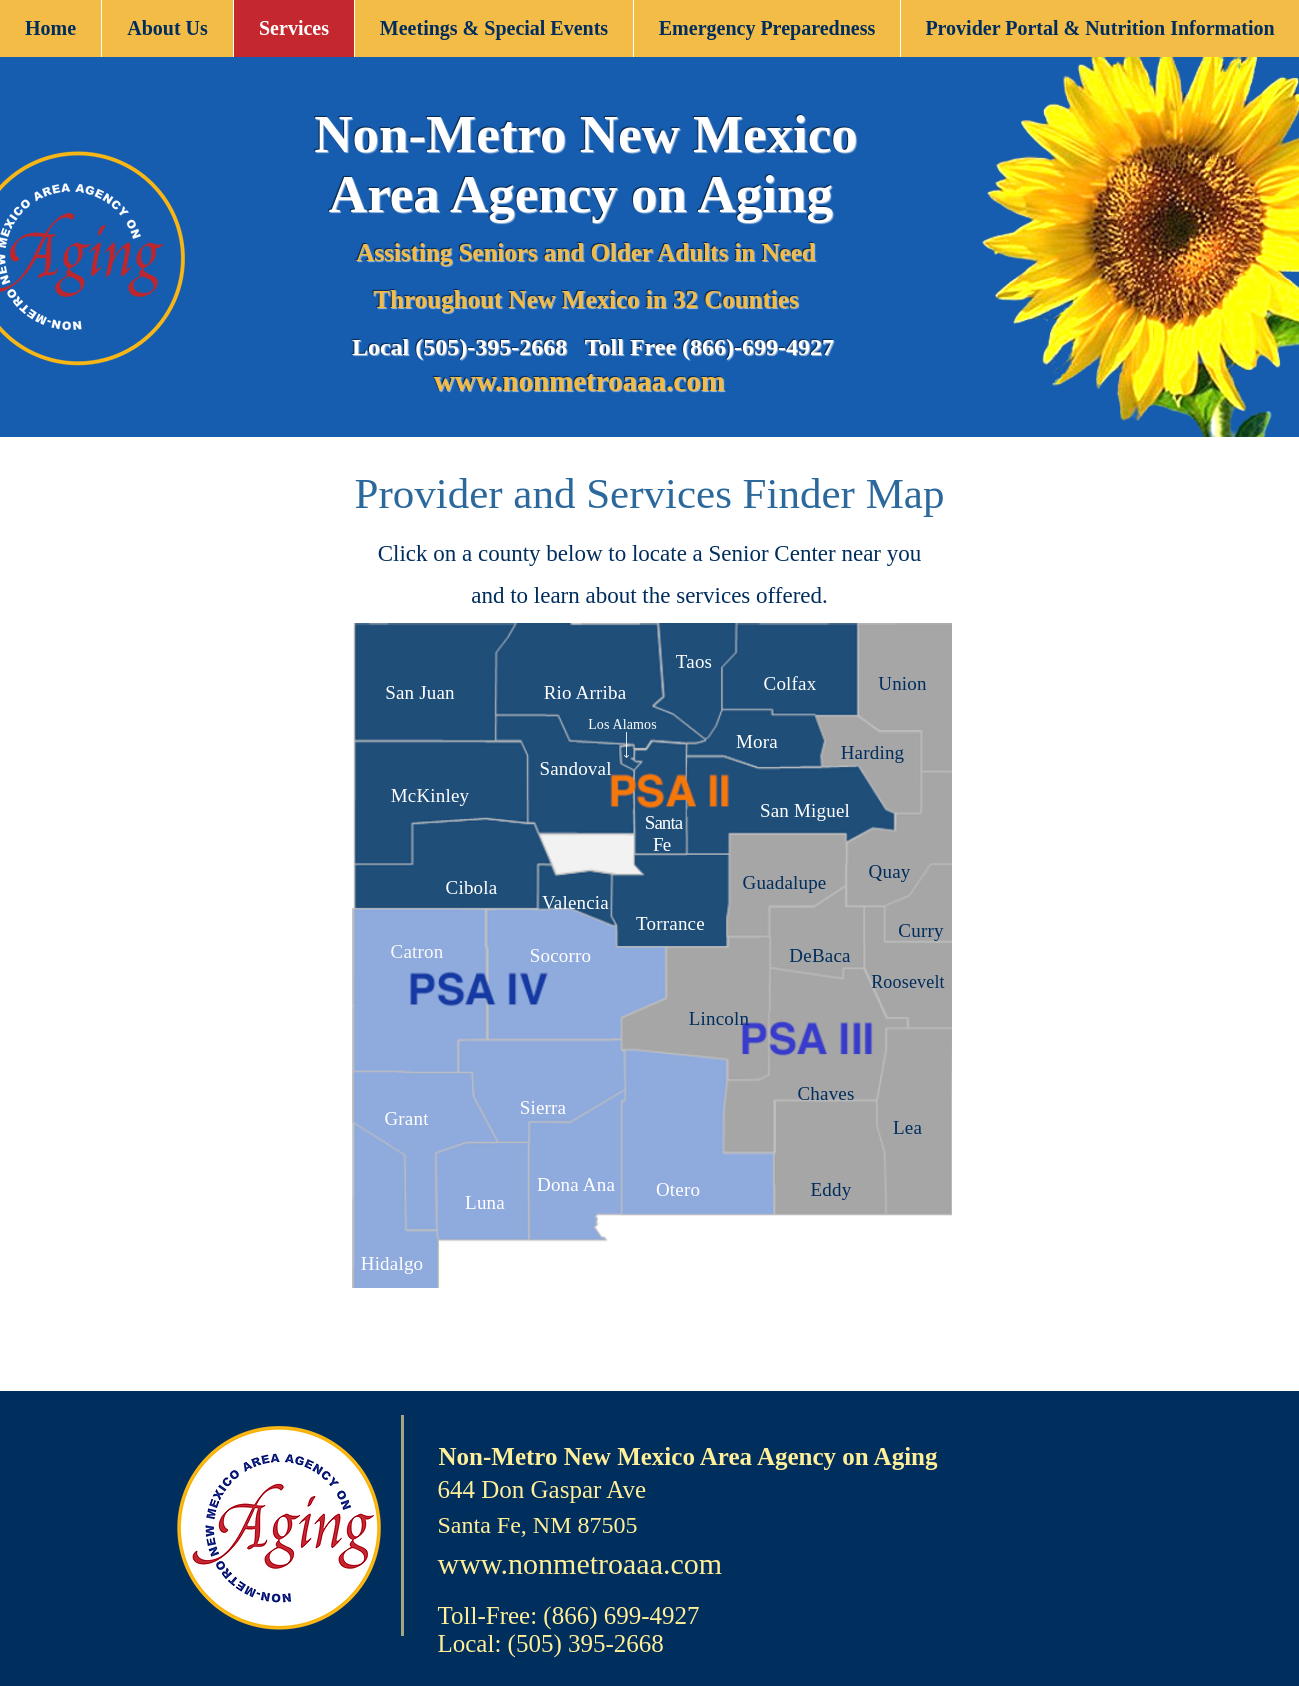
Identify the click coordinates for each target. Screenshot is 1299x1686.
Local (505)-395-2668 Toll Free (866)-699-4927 (593, 347)
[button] (167, 28)
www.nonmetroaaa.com (583, 381)
